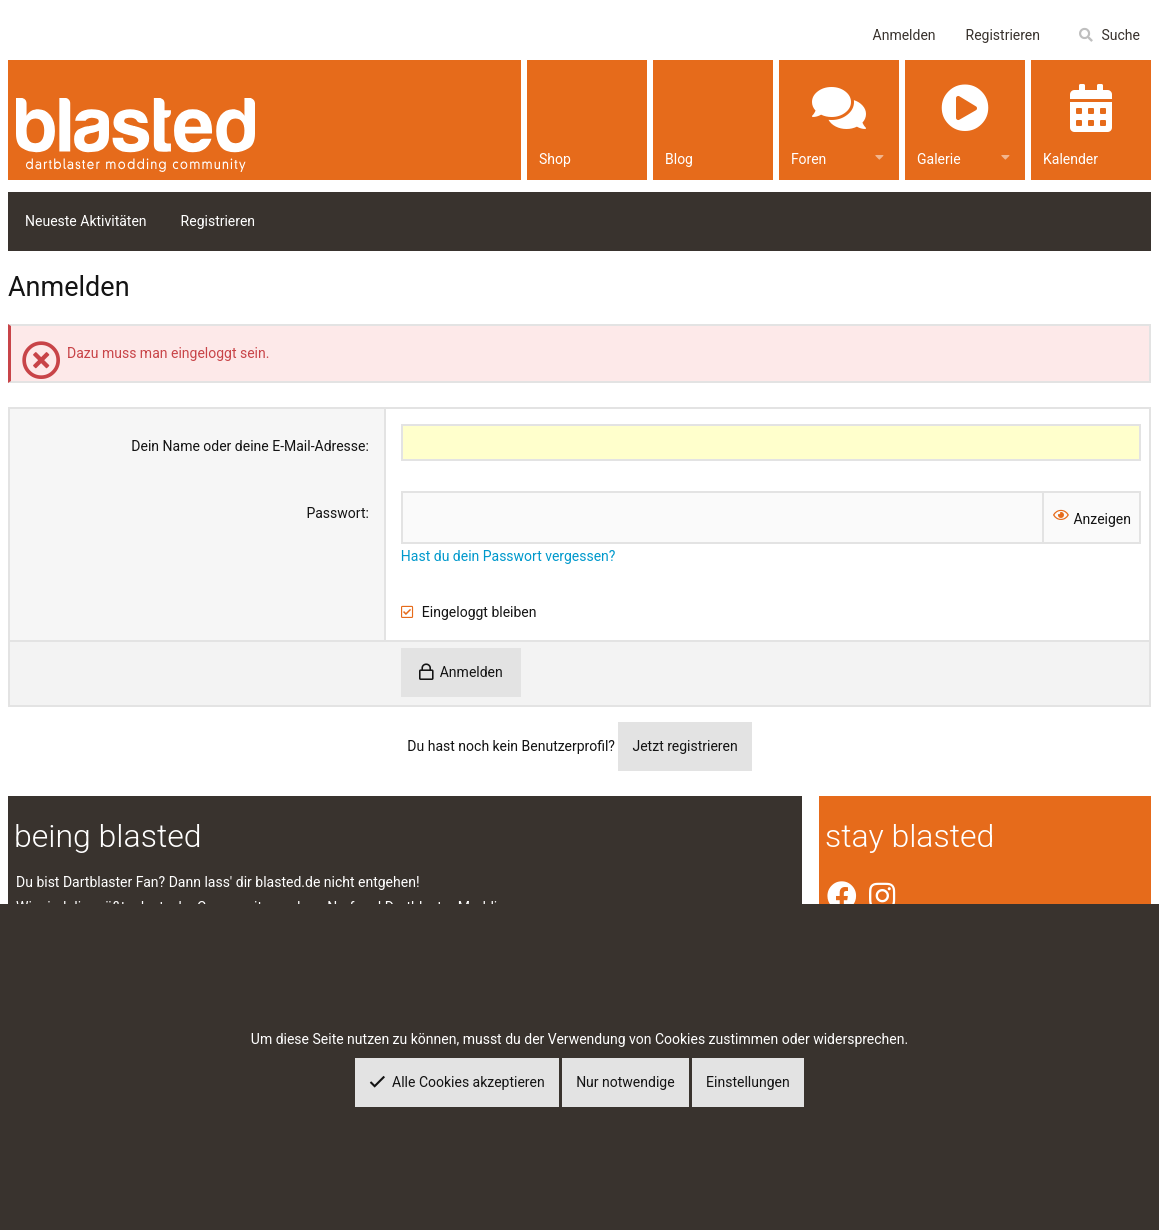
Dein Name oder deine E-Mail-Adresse (248, 446)
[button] (879, 155)
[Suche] (1108, 35)
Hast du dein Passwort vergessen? (508, 556)
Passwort (335, 513)
